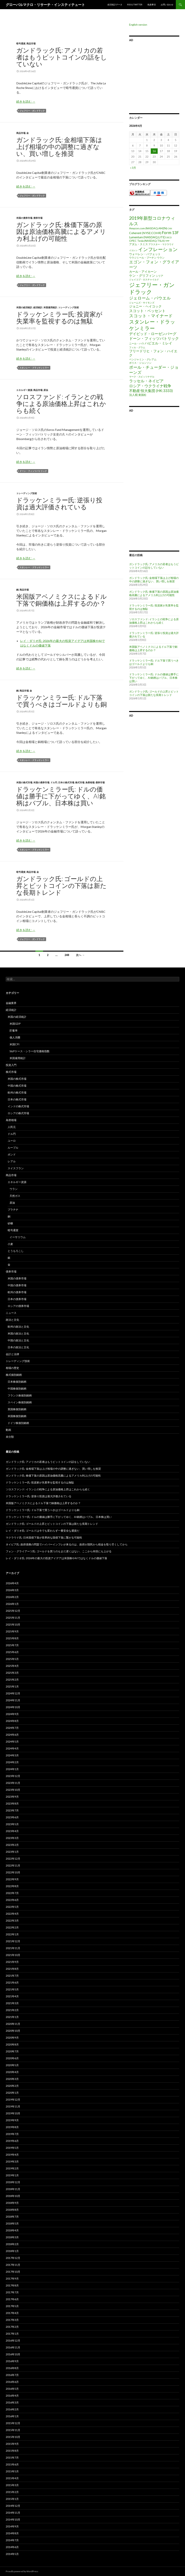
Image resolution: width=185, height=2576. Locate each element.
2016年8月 (12, 2368)
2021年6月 (12, 1982)
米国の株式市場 (24, 782)
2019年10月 (13, 2113)
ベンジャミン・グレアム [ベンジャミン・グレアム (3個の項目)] (142, 359)
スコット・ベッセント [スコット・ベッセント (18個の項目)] (147, 310)
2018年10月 (13, 2196)
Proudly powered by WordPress (22, 2571)
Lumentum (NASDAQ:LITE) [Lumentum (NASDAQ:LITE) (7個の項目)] (147, 237)
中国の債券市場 (17, 1285)
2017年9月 (12, 2278)
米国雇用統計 (50, 307)
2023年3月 (12, 1838)
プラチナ (13, 1209)
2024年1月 (12, 1769)
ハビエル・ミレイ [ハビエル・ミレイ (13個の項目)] (158, 343)
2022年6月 (12, 1899)
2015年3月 (12, 2485)
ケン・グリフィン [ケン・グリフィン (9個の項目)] (142, 275)
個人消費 (15, 1037)
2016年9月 (12, 2361)
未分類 (10, 1436)
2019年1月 (12, 2175)
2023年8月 (12, 1803)
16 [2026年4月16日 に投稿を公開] (154, 151)
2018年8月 (12, 2209)
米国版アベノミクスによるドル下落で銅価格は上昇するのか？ (61, 599)
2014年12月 (13, 2505)
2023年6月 (12, 1817)
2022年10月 (13, 1872)
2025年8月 (12, 1638)
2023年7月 (12, 1810)
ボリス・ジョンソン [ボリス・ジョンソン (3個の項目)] (140, 362)
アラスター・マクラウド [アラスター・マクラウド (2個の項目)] (161, 244)
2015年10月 (13, 2436)
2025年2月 (12, 1679)
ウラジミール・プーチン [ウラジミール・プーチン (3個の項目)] (142, 257)
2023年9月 (12, 1796)
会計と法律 (12, 1354)
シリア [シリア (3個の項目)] (159, 275)
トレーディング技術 (68, 307)
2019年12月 (13, 2099)
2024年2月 (12, 1762)
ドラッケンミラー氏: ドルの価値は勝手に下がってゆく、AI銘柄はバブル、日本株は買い (61, 796)
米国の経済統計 (24, 307)
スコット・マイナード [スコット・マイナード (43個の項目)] (151, 315)
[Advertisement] (61, 32)
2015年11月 (13, 2430)
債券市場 (37, 217)
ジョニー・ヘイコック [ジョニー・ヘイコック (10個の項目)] (145, 306)
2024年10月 (13, 1707)
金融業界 (11, 1003)
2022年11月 (13, 1865)
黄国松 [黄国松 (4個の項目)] (142, 394)
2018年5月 (12, 2223)
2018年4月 (12, 2230)
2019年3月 (12, 2161)
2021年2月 (12, 2010)
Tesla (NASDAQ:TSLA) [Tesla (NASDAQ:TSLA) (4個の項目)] (151, 240)
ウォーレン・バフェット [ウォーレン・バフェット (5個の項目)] (145, 254)
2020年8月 (12, 2044)
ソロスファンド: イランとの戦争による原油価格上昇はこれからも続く (61, 403)
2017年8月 (12, 2285)
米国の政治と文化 (18, 1333)
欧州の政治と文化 (18, 1326)
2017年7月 (12, 2292)
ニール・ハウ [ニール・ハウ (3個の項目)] (136, 343)
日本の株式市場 (66, 782)
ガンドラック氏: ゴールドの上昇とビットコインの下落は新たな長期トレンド (61, 885)
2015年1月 (12, 2498)
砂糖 (10, 1223)
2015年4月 (12, 2478)
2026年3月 (12, 1590)
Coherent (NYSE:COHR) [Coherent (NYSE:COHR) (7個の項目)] (145, 233)
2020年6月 (12, 2058)
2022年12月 (13, 1858)
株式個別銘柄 (14, 1374)
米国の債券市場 (24, 217)
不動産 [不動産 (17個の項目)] (134, 390)
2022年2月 (12, 1927)
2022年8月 (12, 1886)
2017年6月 (12, 2299)
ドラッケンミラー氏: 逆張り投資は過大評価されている (59, 503)
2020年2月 (12, 2085)
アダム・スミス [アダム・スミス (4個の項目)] (138, 244)
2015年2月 (12, 2492)
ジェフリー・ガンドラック (32, 110)
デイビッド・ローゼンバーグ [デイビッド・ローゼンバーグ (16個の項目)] (152, 333)
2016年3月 (12, 2402)
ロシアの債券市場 (18, 1306)
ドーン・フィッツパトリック (33, 471)
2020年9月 (12, 2037)
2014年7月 (12, 2540)
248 (66, 955)
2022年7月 (12, 1893)
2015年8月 (12, 2450)
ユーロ (12, 1140)
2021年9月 (12, 1961)
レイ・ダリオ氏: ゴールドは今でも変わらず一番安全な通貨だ (42, 1530)
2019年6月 (12, 2140)
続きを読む (25, 101)
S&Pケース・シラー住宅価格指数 (30, 1051)
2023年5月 (12, 1824)
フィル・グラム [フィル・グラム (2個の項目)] (137, 347)
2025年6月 (12, 1652)
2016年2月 (12, 2409)
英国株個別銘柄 (17, 1409)
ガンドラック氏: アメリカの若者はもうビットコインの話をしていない (61, 57)
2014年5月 (12, 2554)
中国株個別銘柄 (17, 1388)
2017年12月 (13, 2257)
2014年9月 (12, 2526)
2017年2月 (12, 2326)
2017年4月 (12, 2313)
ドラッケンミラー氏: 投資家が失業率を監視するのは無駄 (59, 317)
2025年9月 (12, 1631)
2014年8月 (12, 2533)
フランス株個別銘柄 (20, 1395)
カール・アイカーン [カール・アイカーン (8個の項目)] (143, 271)
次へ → (80, 955)
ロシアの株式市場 (18, 1113)
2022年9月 (12, 1879)
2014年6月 (12, 2547)
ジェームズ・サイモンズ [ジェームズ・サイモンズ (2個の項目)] (141, 302)
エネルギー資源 (24, 390)
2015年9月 (12, 2443)
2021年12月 (13, 1941)
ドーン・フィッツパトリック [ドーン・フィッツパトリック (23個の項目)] (154, 338)
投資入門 (11, 1065)
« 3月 (133, 167)
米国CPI (15, 1044)
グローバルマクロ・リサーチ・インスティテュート (45, 4)
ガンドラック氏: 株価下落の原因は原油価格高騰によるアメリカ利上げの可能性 (61, 231)
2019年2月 (12, 2168)
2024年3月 (12, 1755)
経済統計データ (115, 4)
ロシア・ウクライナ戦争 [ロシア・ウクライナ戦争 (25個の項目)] (150, 385)
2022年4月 (12, 1913)
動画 (8, 1429)
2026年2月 (12, 1597)
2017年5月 (12, 2306)
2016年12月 (13, 2340)
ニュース (11, 1312)
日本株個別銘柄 (17, 1381)
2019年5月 (12, 2147)
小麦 (10, 1244)
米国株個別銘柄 (17, 1416)
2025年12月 (13, 1610)
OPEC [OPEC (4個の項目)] (133, 240)
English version (138, 24)
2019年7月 (12, 2134)
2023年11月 (13, 1782)
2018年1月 (12, 2251)
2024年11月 (13, 1700)
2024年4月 (12, 1748)
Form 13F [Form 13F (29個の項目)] (170, 232)
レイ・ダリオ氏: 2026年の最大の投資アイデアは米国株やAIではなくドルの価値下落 (56, 1558)
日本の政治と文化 (18, 1347)
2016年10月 (13, 2354)
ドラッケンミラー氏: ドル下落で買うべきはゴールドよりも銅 (61, 700)
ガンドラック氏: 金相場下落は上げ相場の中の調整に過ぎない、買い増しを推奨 (59, 146)
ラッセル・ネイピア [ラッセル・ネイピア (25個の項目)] (146, 380)
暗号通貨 (20, 43)
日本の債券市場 (17, 1299)
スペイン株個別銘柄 (20, 1402)
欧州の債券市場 (17, 1292)
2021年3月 (12, 2003)
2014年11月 (13, 2512)
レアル (12, 1161)
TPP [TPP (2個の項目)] (167, 240)
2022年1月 (12, 1934)
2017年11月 (13, 2264)
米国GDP (15, 1023)
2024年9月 (12, 1714)
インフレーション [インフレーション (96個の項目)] (158, 249)
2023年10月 (13, 1789)
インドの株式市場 (18, 1106)
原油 (45, 390)
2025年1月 (12, 1686)
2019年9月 (12, 2120)
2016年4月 (12, 2395)
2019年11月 (13, 2106)
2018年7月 (12, 2216)
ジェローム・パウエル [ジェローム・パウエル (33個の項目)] (150, 297)
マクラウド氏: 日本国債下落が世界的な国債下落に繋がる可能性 (44, 1537)
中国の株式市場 (17, 1085)
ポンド (12, 1154)
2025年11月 (13, 1617)
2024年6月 (12, 1734)
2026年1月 (12, 1603)
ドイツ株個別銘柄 (18, 1423)
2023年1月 (12, 1851)
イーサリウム (18, 1237)
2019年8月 (12, 2127)
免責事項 (151, 4)
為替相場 (90, 782)
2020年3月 (12, 2078)
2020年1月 (12, 2092)
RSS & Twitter (134, 4)
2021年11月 (13, 1948)
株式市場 (79, 782)
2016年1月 (12, 2416)
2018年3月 (12, 2237)
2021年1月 (12, 2017)
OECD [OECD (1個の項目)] (169, 237)
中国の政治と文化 (18, 1340)
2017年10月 (13, 2271)
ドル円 (53, 782)
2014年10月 (13, 2519)
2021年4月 (12, 1996)
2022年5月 (12, 1906)
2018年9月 (12, 2202)
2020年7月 (12, 2051)
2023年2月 (12, 1844)
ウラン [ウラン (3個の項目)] (161, 257)
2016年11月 (13, 2347)
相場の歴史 (12, 1367)
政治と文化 (12, 1319)
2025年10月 (13, 1624)
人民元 (12, 1127)
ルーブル (13, 1147)
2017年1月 (12, 2333)
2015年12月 (13, 2423)
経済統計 (37, 307)
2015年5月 (12, 2471)
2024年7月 (12, 1727)
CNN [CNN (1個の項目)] (170, 228)
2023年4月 (12, 1831)
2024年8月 (12, 1720)
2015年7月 (12, 2457)
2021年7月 (12, 1975)
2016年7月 (12, 2375)
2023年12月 (13, 1776)
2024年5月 (12, 1741)
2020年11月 (13, 2023)
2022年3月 (12, 1920)
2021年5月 (12, 1989)
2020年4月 (12, 2072)
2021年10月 (13, 1955)
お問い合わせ (167, 4)
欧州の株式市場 (17, 1092)
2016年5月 (12, 2388)
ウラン (14, 1188)
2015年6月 (12, 2464)
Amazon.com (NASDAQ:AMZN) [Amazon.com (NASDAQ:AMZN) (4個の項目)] (148, 228)
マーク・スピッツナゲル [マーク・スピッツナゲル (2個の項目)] (141, 376)
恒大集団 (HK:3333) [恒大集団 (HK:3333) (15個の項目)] (157, 391)
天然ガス (15, 1195)
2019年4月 (12, 2154)
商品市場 (31, 43)
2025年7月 (12, 1645)
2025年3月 (12, 1672)
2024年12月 (13, 1693)
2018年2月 (12, 2244)
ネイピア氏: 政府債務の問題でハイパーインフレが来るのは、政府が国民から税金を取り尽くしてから (67, 1544)
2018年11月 (13, 2189)
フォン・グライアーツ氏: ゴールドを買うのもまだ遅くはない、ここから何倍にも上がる (59, 1551)
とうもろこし (16, 1250)
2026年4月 (12, 1583)
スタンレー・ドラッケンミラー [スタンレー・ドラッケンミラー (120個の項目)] (152, 325)
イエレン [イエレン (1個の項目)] (133, 250)
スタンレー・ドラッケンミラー (34, 367)
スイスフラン (16, 1168)
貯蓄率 (14, 1030)
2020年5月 (12, 2065)
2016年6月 (12, 2381)
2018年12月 (13, 2182)
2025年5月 (12, 1659)
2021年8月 (12, 1968)
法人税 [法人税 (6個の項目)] (133, 394)
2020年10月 (13, 2030)
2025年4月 (12, 1665)
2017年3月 (12, 2319)
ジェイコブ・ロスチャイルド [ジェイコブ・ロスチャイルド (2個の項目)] (144, 279)
